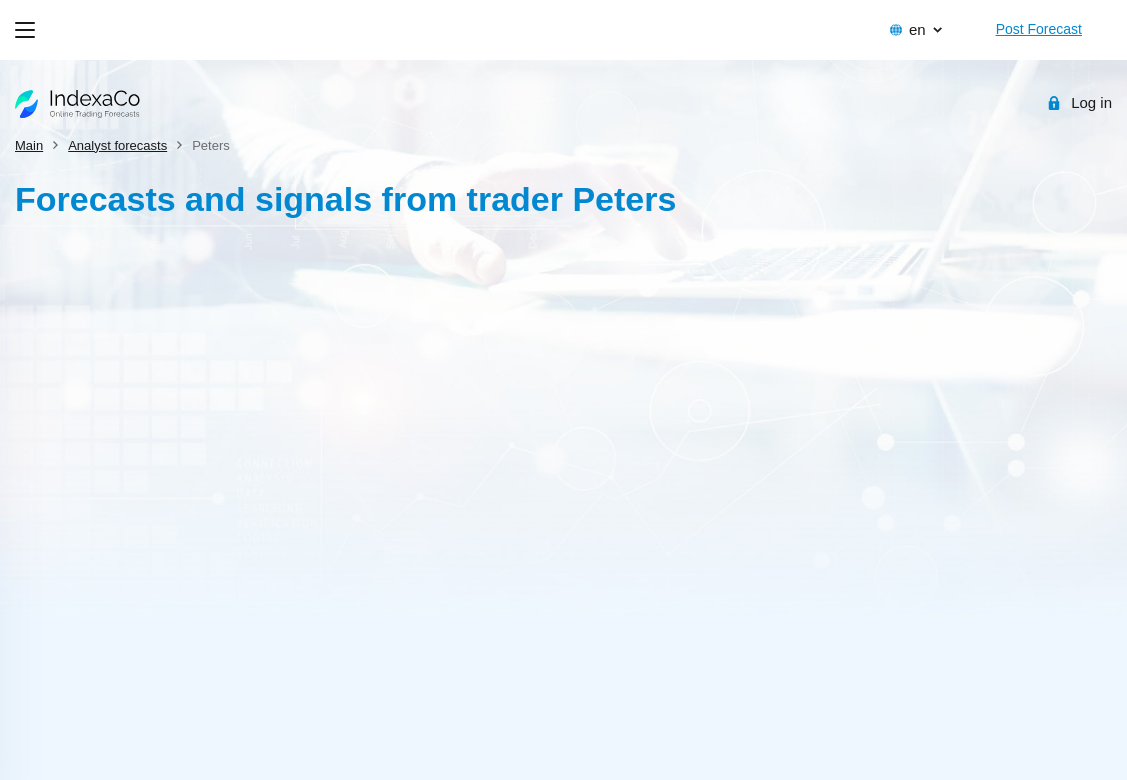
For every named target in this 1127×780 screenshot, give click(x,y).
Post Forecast (1039, 29)
